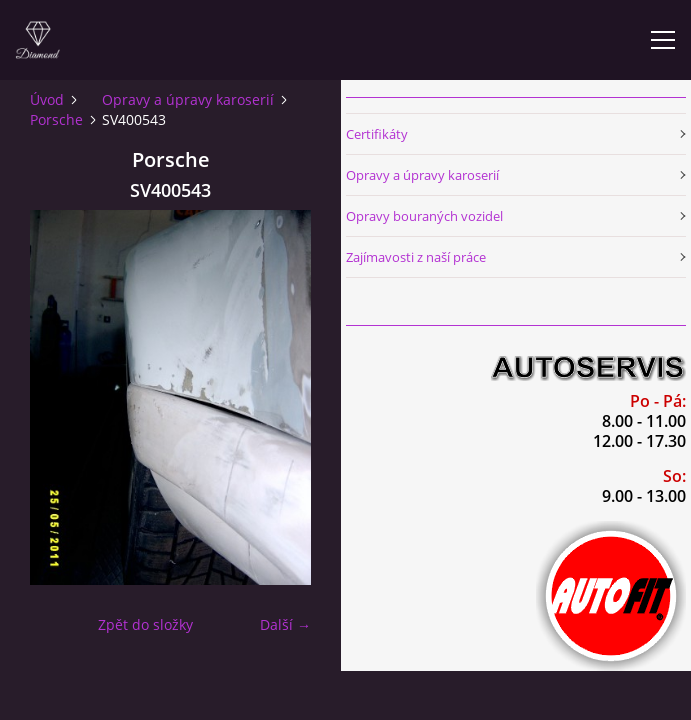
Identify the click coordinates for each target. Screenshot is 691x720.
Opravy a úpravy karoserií (188, 99)
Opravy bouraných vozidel (424, 216)
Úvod (47, 99)
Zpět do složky (145, 624)
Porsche (56, 119)
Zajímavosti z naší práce (416, 257)
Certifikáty (377, 134)
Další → (285, 624)
